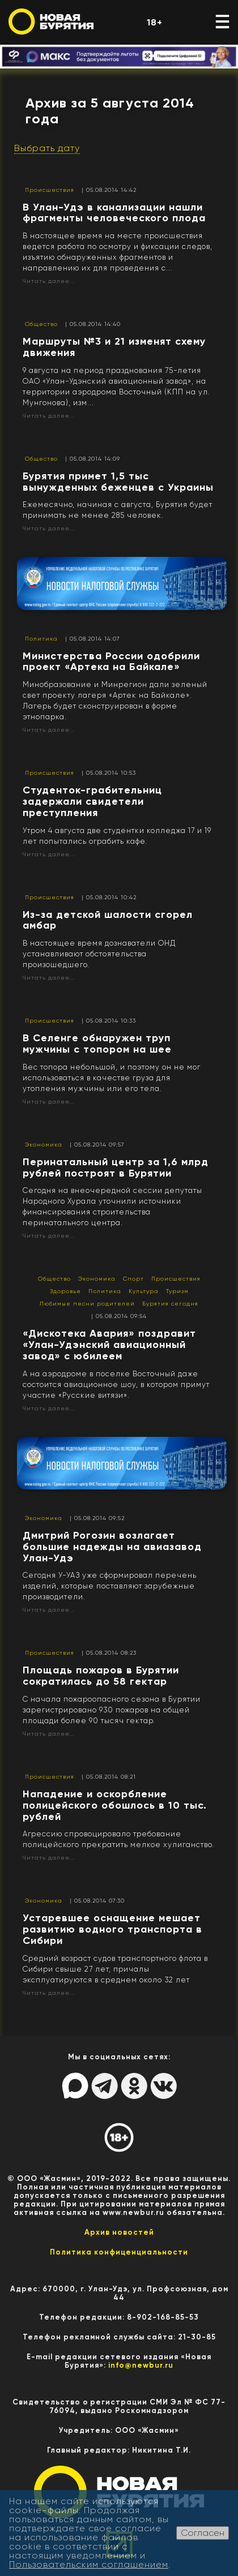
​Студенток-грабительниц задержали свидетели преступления (92, 801)
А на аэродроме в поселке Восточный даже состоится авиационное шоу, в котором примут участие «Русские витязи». (116, 1384)
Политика (41, 639)
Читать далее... (49, 281)
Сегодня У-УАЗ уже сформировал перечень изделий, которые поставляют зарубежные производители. (110, 1586)
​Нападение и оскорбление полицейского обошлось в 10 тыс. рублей (115, 1805)
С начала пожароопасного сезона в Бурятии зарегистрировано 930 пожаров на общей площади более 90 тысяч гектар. (112, 1710)
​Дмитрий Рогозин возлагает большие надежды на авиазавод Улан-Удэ (112, 1546)
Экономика (43, 1144)
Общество (41, 324)
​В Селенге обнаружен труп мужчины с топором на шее (97, 1043)
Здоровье (65, 1291)
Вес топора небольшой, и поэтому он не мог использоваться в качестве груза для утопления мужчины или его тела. (112, 1078)
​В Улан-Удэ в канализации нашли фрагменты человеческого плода (114, 213)
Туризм (177, 1291)
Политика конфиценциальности (119, 2252)
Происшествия (49, 190)
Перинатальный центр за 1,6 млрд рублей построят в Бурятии (116, 1167)
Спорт (133, 1279)
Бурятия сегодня (170, 1303)
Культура (144, 1291)
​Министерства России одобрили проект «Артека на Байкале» (111, 661)
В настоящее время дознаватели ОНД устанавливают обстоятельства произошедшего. (99, 954)
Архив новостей (119, 2232)
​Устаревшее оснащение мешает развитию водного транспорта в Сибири (112, 1929)
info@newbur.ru (140, 2365)
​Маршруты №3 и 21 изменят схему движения (114, 347)
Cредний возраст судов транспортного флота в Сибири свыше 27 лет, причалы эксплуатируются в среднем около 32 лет (115, 1969)
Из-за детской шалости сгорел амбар (108, 920)
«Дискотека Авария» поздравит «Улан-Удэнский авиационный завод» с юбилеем (109, 1344)
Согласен (202, 2532)
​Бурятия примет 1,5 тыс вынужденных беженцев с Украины (118, 481)
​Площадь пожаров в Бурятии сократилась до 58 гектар (101, 1676)
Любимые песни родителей (87, 1303)
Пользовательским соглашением (88, 2564)
